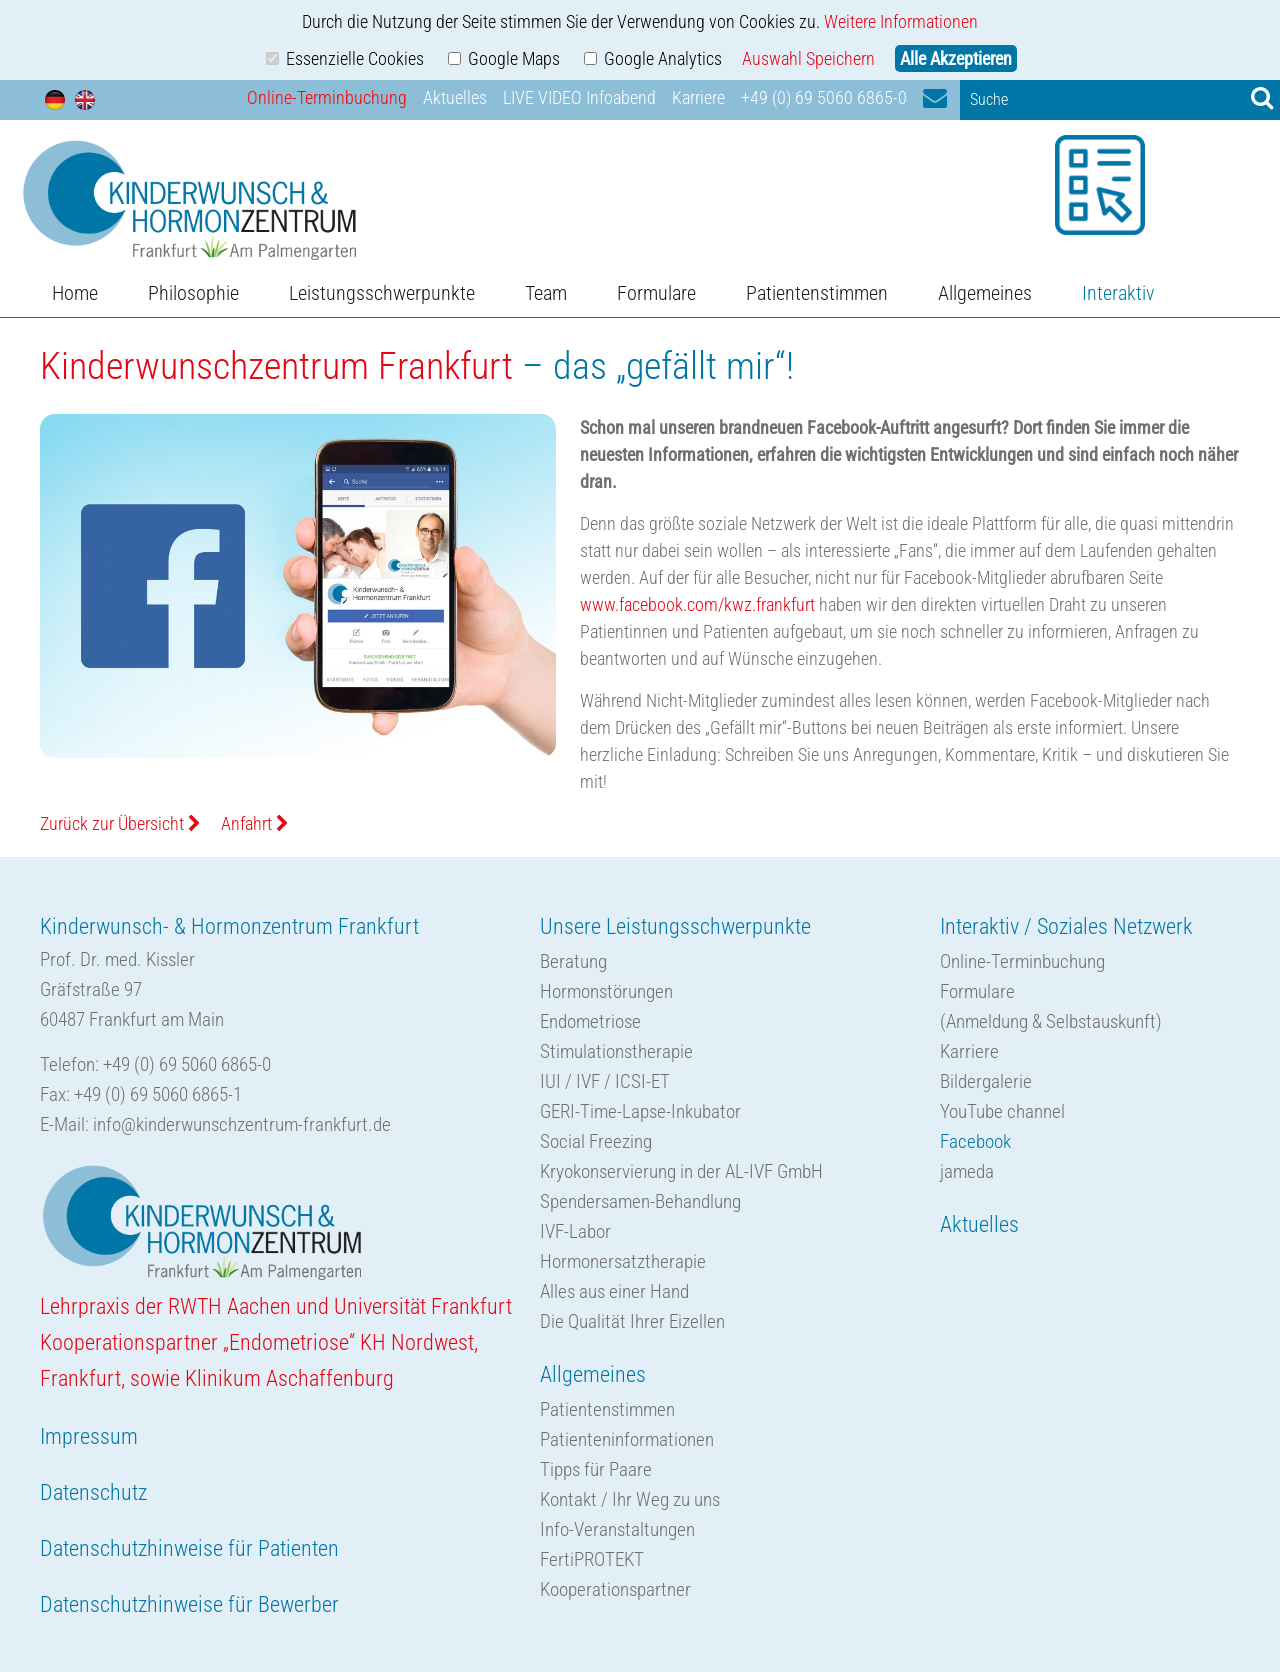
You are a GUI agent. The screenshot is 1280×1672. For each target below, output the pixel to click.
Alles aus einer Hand (614, 1291)
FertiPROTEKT (592, 1559)
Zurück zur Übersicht (120, 823)
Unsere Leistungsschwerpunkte (675, 926)
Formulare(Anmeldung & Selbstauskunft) (1051, 1006)
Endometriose (590, 1021)
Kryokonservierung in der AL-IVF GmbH (681, 1171)
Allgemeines (985, 293)
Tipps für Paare (596, 1469)
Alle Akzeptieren (956, 58)
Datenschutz (93, 1492)
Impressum (89, 1436)
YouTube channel (1002, 1111)
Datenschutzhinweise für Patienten (189, 1548)
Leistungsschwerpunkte (382, 293)
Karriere (698, 97)
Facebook (975, 1141)
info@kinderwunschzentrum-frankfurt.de (242, 1124)
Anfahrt (255, 823)
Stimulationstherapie (616, 1051)
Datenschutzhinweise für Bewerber (189, 1604)
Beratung (573, 961)
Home (75, 293)
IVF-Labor (575, 1231)
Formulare (656, 293)
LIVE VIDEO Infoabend (579, 97)
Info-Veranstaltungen (617, 1529)
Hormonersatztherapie (623, 1261)
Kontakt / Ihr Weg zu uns (630, 1499)
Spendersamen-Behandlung (640, 1201)
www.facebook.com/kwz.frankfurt (697, 604)
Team (546, 293)
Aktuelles (455, 97)
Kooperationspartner (615, 1589)
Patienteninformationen (627, 1439)
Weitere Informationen (901, 21)
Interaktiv (1118, 293)
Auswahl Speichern (808, 58)
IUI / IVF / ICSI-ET (605, 1081)
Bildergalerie (986, 1081)
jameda (967, 1171)
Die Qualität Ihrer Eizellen (632, 1321)
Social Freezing (596, 1141)
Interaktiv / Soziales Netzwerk (1066, 926)
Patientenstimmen (817, 293)
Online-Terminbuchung (327, 97)
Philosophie (193, 293)
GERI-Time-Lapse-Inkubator (640, 1111)
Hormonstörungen (606, 991)
